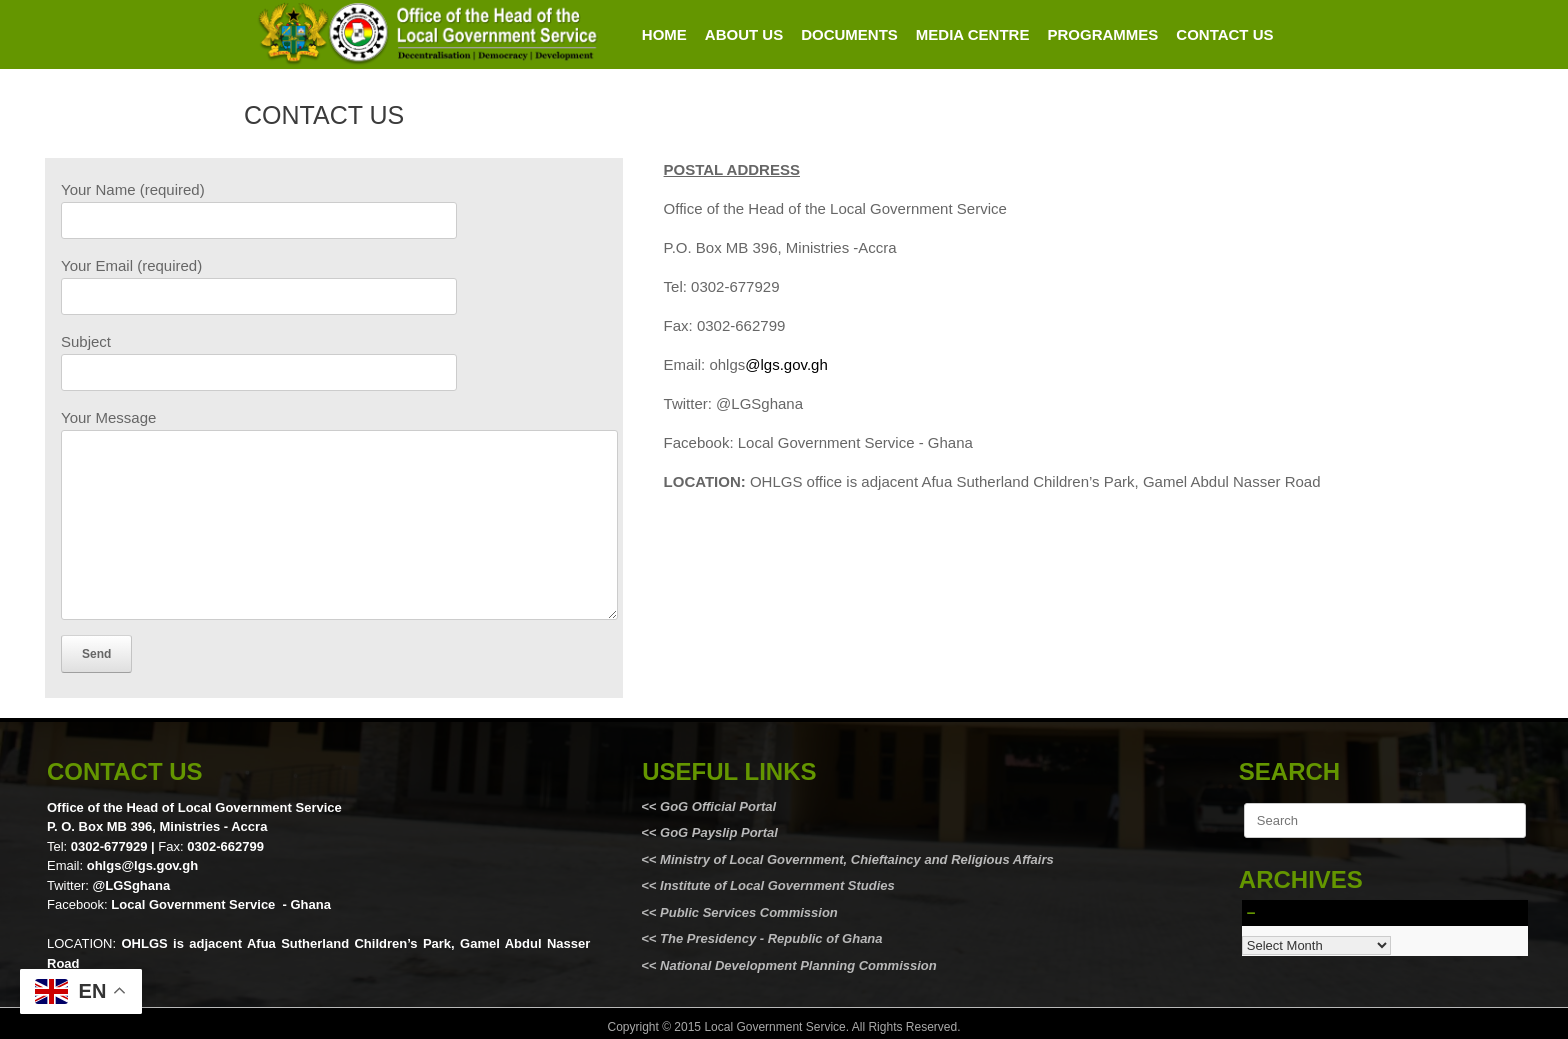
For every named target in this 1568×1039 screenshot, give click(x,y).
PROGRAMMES (1102, 34)
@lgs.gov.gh (786, 364)
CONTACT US (1224, 34)
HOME (664, 34)
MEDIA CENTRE (973, 34)
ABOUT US (744, 34)
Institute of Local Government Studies (775, 885)
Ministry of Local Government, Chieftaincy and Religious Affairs (857, 859)
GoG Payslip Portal (719, 832)
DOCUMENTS (849, 34)
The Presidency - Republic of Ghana (769, 938)
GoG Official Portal (718, 806)
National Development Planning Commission (798, 965)
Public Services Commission (749, 912)
